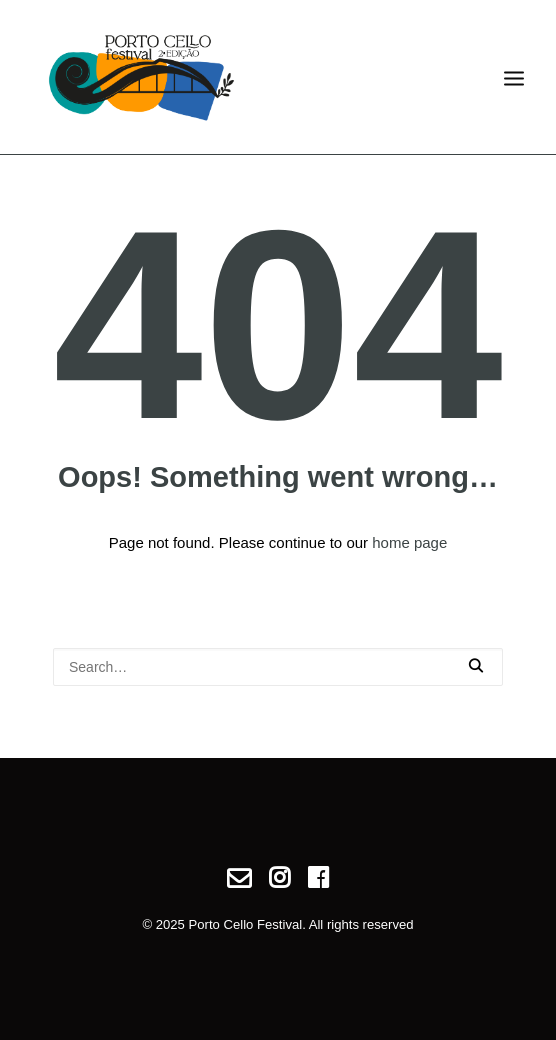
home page (409, 542)
